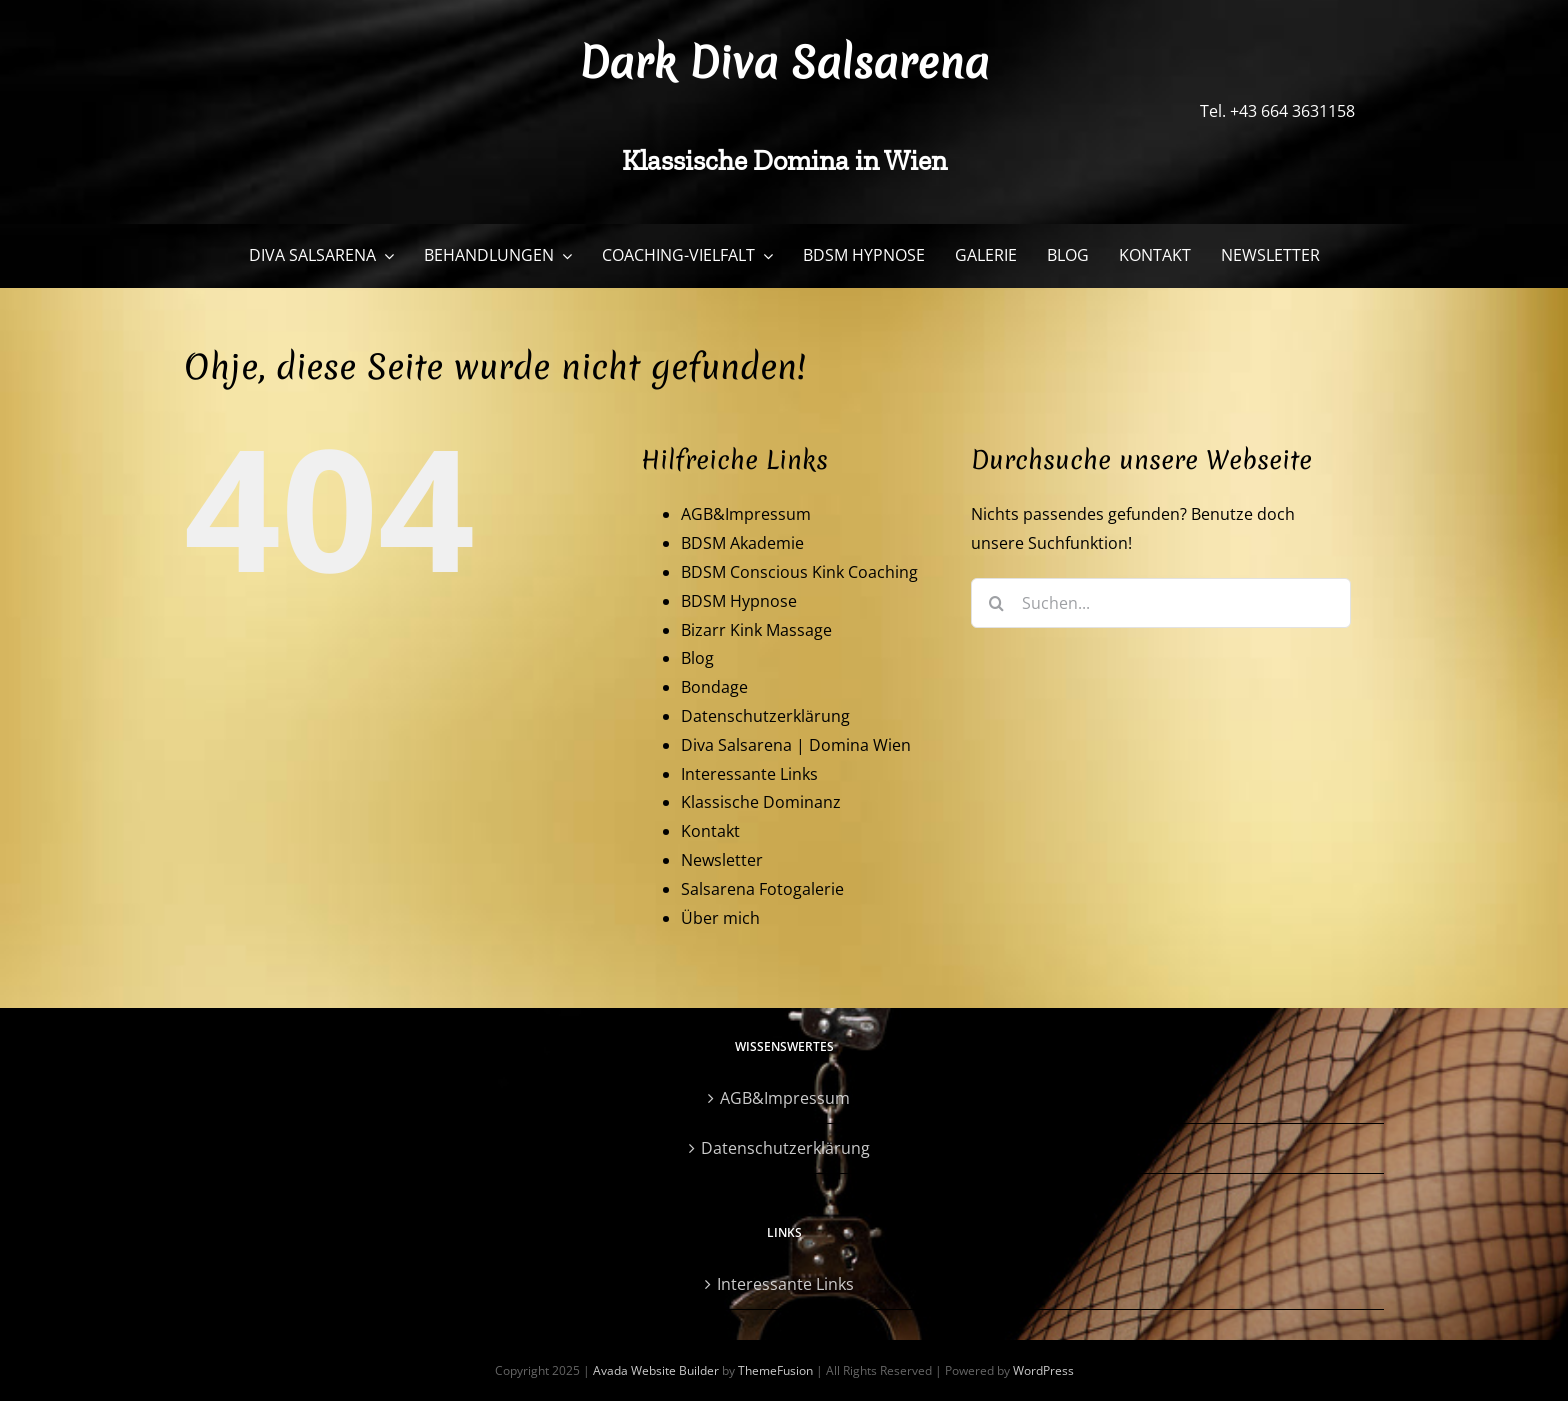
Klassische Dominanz (761, 802)
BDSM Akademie (742, 543)
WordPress (1043, 1370)
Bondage (714, 687)
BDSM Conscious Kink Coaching (799, 572)
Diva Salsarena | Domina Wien (796, 745)
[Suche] (996, 603)
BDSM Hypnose (739, 601)
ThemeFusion (775, 1370)
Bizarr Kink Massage (756, 630)
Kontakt (710, 831)
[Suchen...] (1161, 603)
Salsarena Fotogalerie (762, 889)
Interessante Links (749, 774)
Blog (697, 658)
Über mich (720, 918)
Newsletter (722, 860)
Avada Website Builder (656, 1370)
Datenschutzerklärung (765, 716)
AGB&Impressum (746, 514)
